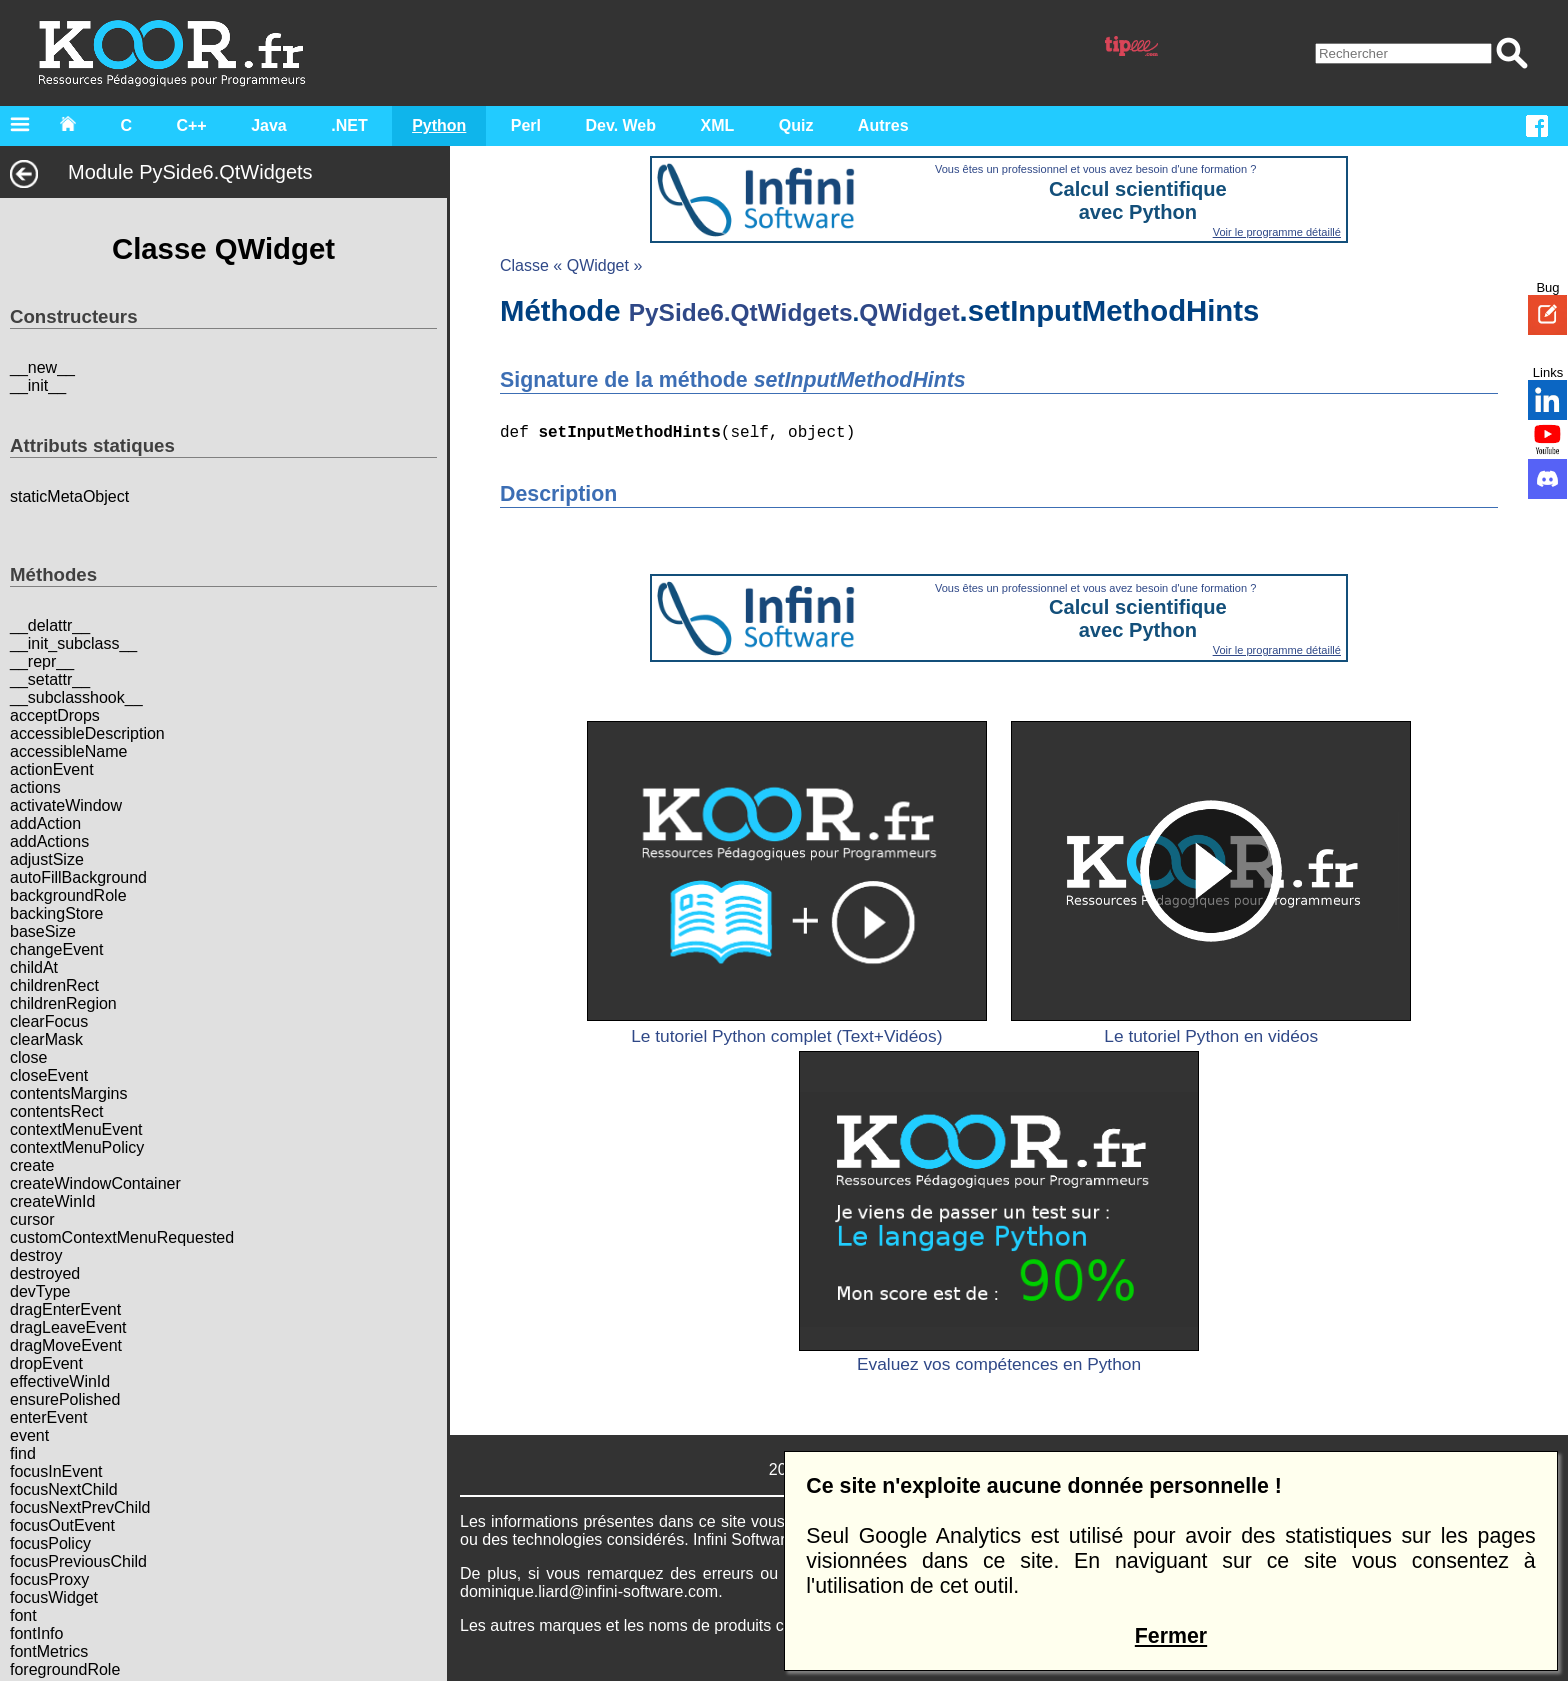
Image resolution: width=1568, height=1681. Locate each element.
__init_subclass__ (73, 643)
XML (718, 125)
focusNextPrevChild (80, 1507)
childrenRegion (63, 1003)
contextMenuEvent (76, 1129)
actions (35, 787)
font (23, 1615)
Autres (883, 125)
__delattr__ (50, 625)
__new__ (42, 367)
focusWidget (54, 1597)
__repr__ (42, 661)
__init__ (38, 385)
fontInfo (36, 1633)
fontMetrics (49, 1651)
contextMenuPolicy (77, 1147)
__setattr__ (50, 679)
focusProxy (49, 1579)
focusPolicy (50, 1543)
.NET (349, 125)
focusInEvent (56, 1471)
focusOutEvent (62, 1525)
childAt (34, 967)
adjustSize (47, 859)
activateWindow (66, 805)
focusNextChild (64, 1489)
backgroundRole (68, 895)
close (28, 1057)
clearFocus (49, 1021)
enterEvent (48, 1417)
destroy (36, 1255)
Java (269, 125)
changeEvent (56, 949)
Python (439, 125)
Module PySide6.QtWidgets (161, 172)
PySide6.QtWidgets (735, 313)
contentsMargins (68, 1093)
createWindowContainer (95, 1183)
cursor (32, 1219)
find (23, 1453)
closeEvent (49, 1075)
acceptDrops (55, 715)
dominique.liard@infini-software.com (583, 1592)
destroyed (45, 1273)
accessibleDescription (87, 733)
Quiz (796, 125)
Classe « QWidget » (565, 265)
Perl (526, 125)
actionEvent (52, 769)
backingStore (56, 913)
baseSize (43, 931)
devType (40, 1291)
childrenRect (54, 985)
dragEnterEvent (65, 1309)
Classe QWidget (220, 248)
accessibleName (68, 751)
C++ (191, 125)
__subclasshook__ (76, 697)
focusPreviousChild (78, 1561)
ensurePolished (65, 1399)
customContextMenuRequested (122, 1237)
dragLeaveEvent (68, 1327)
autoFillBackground (78, 877)
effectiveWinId (60, 1381)
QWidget (903, 313)
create (32, 1165)
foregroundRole (65, 1669)
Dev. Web (621, 125)
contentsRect (56, 1111)
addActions (49, 841)
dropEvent (46, 1363)
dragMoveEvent (66, 1345)
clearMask (46, 1039)
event (29, 1435)
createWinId (52, 1201)
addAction (45, 823)
